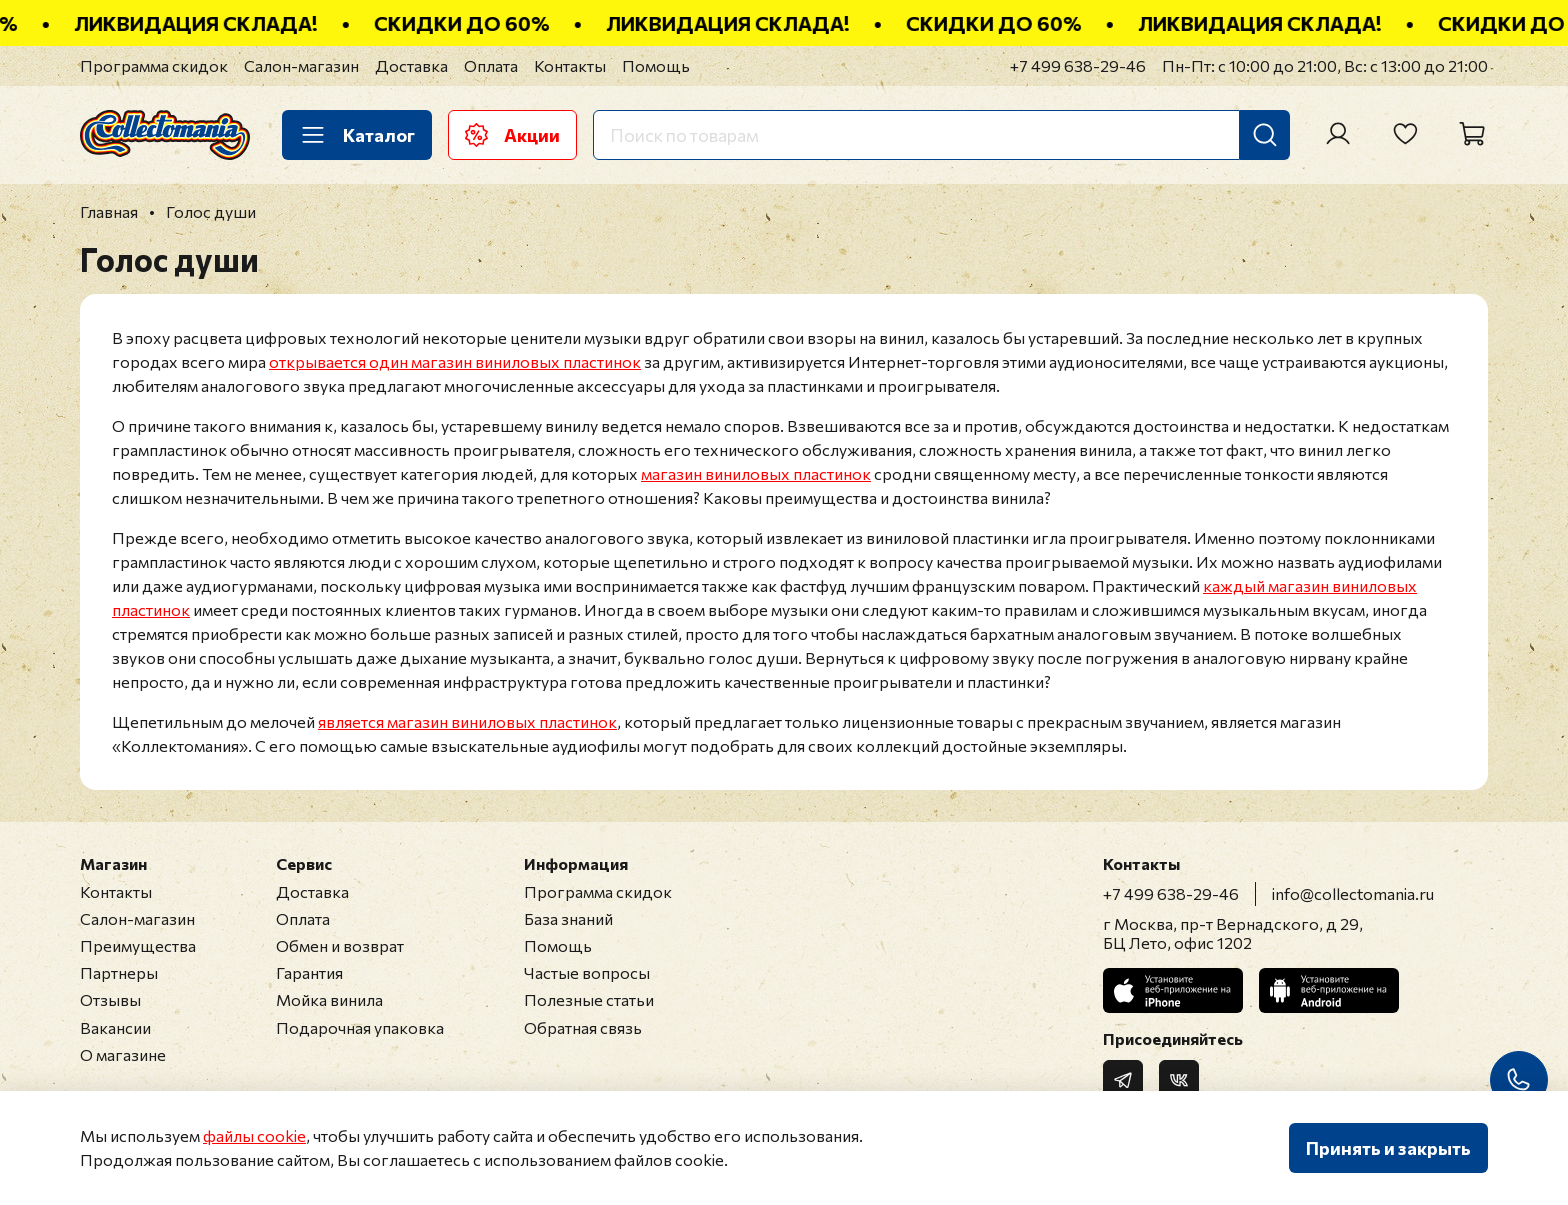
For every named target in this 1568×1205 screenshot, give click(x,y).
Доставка (411, 65)
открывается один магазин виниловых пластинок (455, 361)
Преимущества (138, 945)
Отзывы (110, 999)
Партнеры (119, 972)
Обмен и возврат (340, 945)
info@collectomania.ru (1353, 893)
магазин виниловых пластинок (756, 473)
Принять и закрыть (1388, 1148)
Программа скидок (154, 65)
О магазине (123, 1054)
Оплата (491, 65)
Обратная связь (583, 1027)
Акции (512, 135)
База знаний (568, 918)
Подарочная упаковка (360, 1027)
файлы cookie (254, 1135)
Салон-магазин (301, 65)
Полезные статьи (589, 999)
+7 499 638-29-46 (1078, 65)
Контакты (570, 65)
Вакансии (115, 1027)
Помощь (656, 65)
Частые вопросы (587, 972)
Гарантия (309, 972)
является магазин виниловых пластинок (467, 721)
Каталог (357, 135)
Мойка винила (329, 999)
